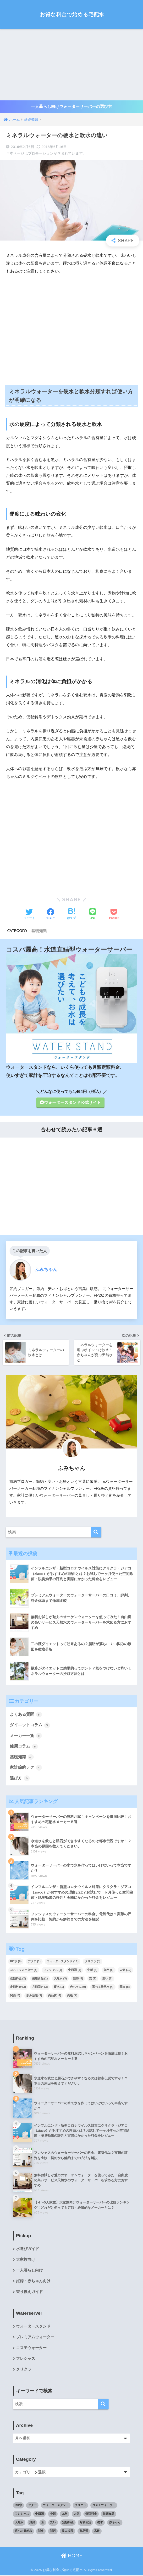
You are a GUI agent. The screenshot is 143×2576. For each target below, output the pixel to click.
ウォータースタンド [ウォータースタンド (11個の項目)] (62, 1962)
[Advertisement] (71, 64)
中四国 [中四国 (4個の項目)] (74, 1970)
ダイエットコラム (30, 1725)
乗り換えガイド (29, 2293)
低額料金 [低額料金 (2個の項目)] (18, 1979)
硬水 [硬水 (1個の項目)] (59, 1987)
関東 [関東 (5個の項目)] (125, 1987)
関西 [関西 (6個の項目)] (15, 1996)
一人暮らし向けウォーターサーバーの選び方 (71, 106)
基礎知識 (39, 930)
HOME (71, 2557)
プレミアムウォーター (35, 2338)
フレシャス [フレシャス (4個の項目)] (53, 1970)
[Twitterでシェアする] (29, 914)
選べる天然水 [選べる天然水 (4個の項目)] (103, 1987)
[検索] (96, 1532)
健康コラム (24, 1747)
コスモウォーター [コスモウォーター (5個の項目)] (23, 1970)
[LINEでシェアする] (92, 914)
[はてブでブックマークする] (71, 914)
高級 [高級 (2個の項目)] (72, 1996)
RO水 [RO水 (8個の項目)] (16, 1962)
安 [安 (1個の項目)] (92, 1979)
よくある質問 (26, 1715)
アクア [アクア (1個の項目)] (34, 1962)
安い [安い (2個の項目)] (107, 1979)
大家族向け (25, 2261)
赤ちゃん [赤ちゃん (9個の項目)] (78, 1987)
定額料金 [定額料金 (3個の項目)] (18, 1987)
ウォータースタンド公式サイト (70, 1102)
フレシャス (25, 2360)
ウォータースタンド (33, 2328)
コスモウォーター (31, 2349)
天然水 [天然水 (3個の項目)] (60, 1979)
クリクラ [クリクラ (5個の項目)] (92, 1962)
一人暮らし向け (29, 2271)
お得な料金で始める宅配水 (72, 14)
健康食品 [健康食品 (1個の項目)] (40, 1979)
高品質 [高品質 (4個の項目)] (54, 1996)
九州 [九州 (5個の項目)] (109, 1970)
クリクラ (23, 2371)
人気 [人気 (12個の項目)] (125, 1970)
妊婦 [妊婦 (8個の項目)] (78, 1979)
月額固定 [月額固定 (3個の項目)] (40, 1987)
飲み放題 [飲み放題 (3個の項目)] (34, 1996)
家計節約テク (26, 1768)
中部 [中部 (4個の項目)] (92, 1970)
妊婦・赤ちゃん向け (33, 2282)
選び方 (20, 1779)
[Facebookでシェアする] (50, 914)
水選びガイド (27, 2250)
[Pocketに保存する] (113, 914)
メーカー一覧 (26, 1736)
